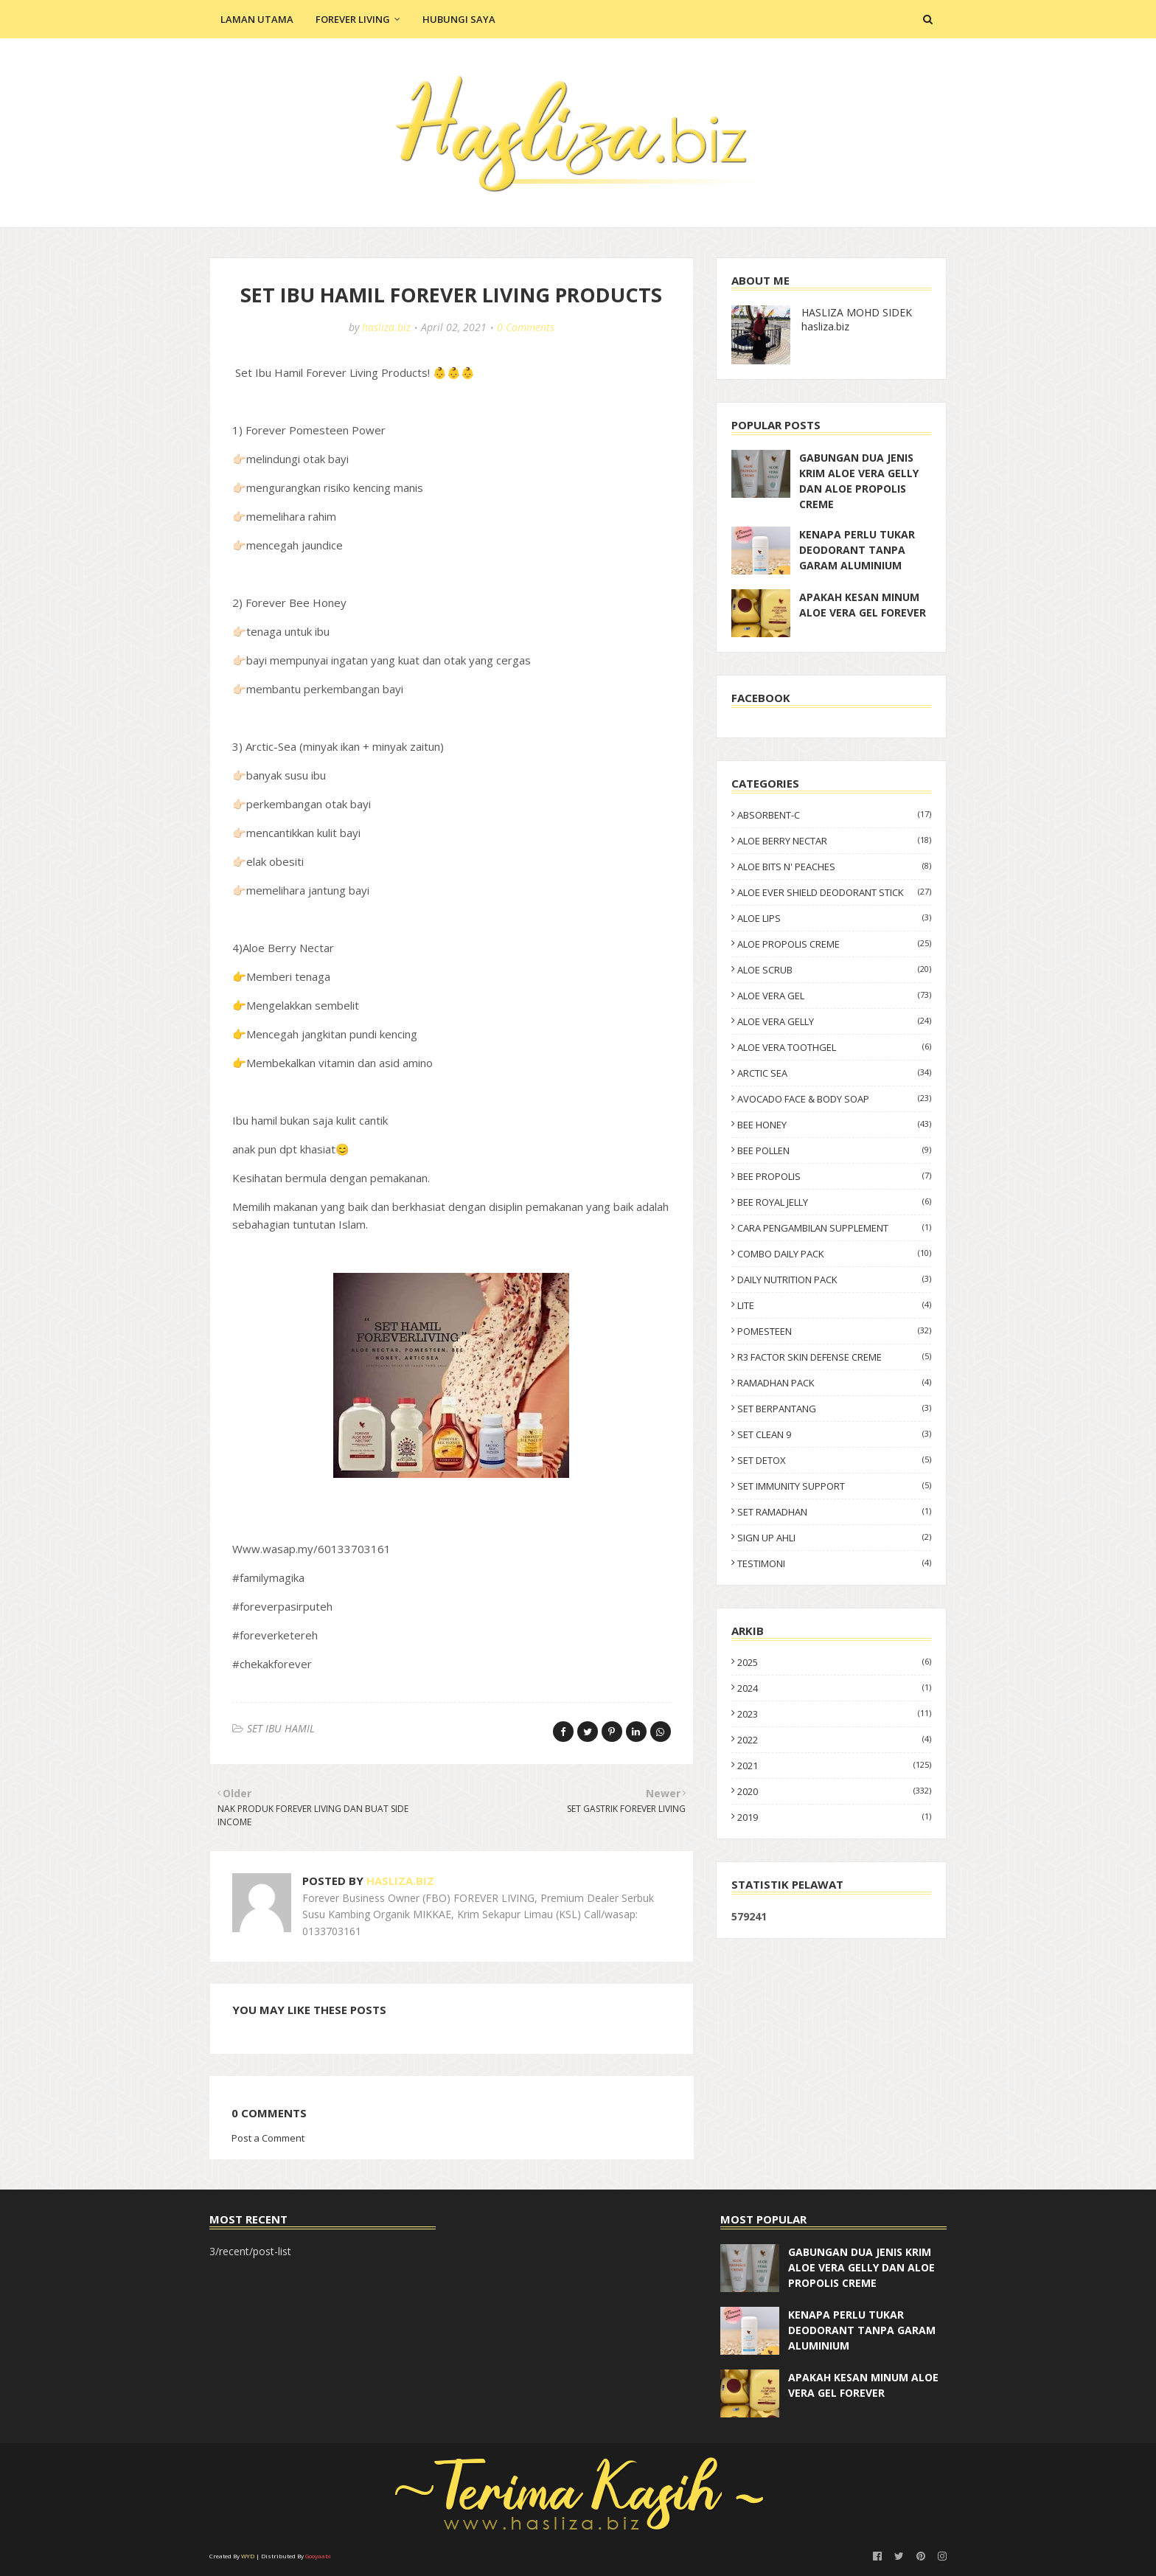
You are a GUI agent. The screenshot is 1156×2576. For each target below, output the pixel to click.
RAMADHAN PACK (834, 1382)
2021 (834, 1765)
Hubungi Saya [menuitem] (458, 19)
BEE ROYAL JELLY (834, 1202)
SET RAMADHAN (834, 1511)
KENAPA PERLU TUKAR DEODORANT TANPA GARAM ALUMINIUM (857, 549)
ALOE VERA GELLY (834, 1021)
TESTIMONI (834, 1563)
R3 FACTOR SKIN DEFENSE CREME (834, 1357)
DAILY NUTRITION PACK (834, 1279)
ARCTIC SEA (834, 1073)
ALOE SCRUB (834, 969)
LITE (834, 1305)
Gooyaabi (318, 2556)
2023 (834, 1714)
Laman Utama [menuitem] (256, 19)
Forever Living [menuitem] (353, 19)
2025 (834, 1662)
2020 (834, 1791)
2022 (834, 1739)
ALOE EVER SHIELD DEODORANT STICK (834, 892)
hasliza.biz (386, 327)
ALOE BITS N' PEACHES (834, 866)
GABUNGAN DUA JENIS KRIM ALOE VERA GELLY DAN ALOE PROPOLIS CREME (859, 481)
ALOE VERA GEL (834, 995)
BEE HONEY (834, 1124)
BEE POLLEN (834, 1150)
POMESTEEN (834, 1331)
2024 (834, 1688)
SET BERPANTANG (834, 1408)
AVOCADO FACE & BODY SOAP (834, 1098)
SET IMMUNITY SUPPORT (834, 1486)
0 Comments (525, 327)
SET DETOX (834, 1460)
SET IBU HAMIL (281, 1728)
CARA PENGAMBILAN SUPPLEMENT (834, 1228)
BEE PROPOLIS (834, 1176)
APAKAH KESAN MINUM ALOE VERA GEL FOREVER (862, 604)
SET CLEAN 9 (834, 1434)
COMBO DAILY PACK (834, 1253)
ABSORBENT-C (834, 815)
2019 (834, 1817)
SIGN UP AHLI (834, 1537)
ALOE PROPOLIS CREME (834, 944)
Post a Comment (267, 2138)
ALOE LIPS (834, 918)
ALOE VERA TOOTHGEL (834, 1047)
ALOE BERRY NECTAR (834, 840)
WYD (247, 2556)
